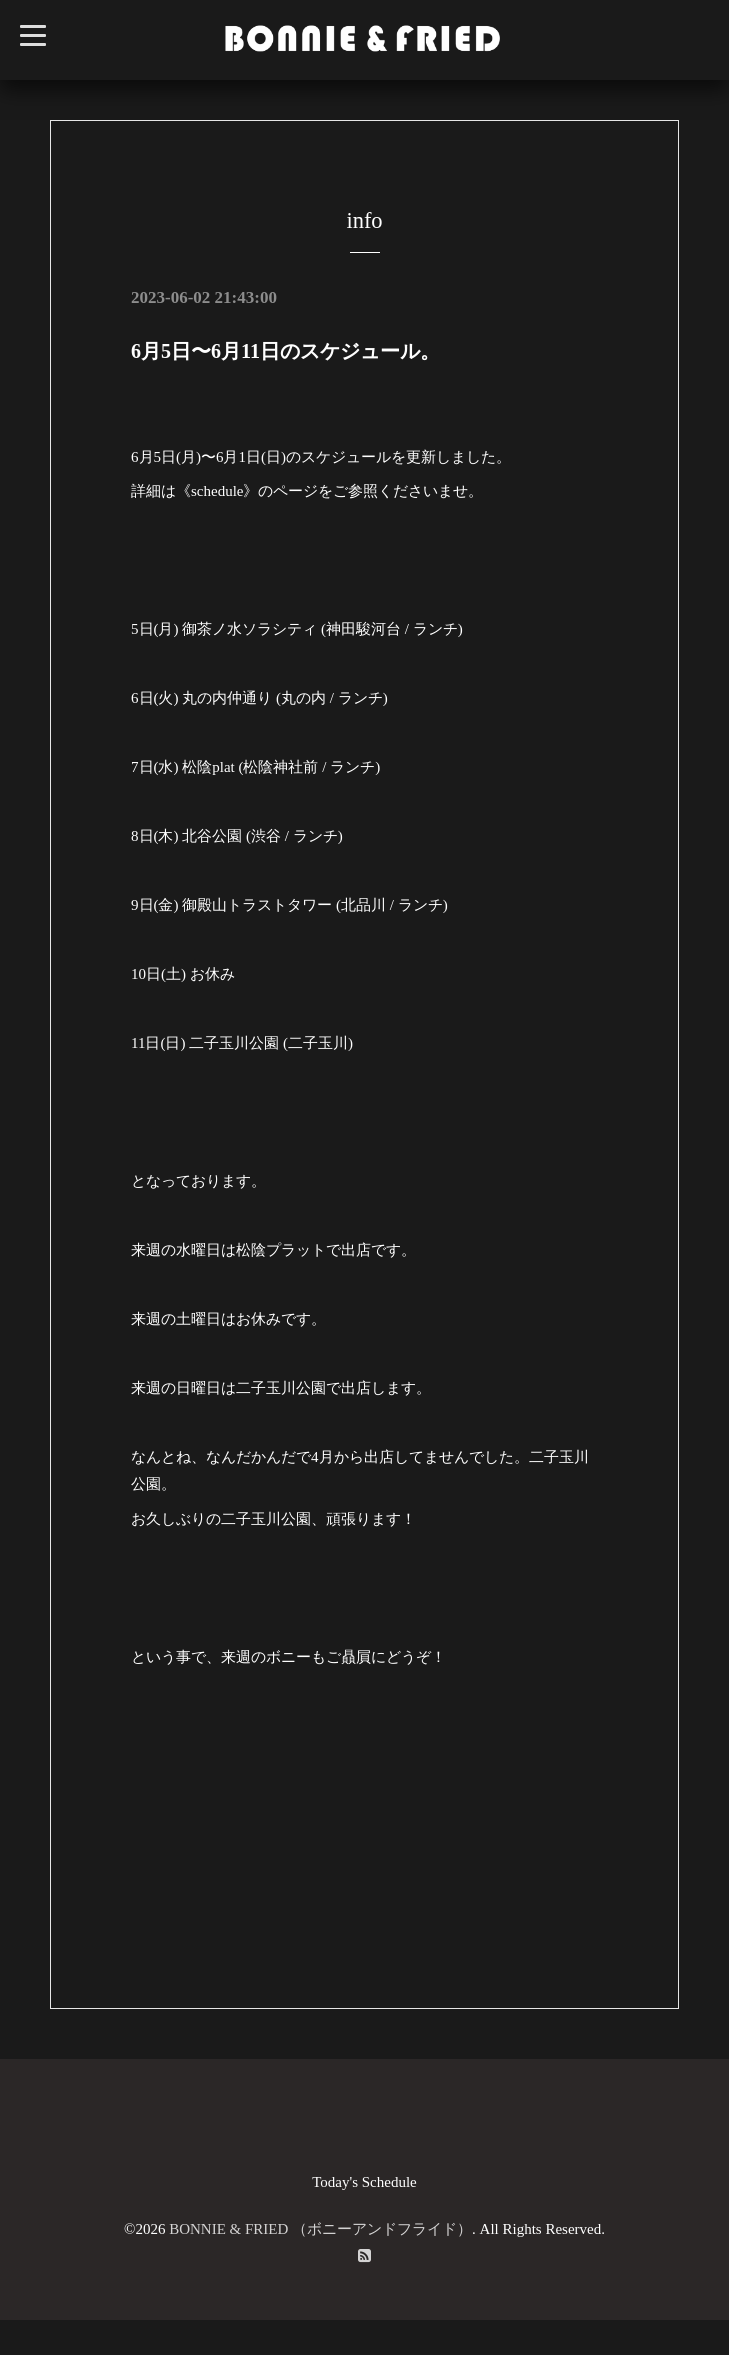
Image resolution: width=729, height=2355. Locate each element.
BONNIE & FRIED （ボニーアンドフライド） (320, 2229)
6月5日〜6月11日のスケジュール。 (285, 351)
